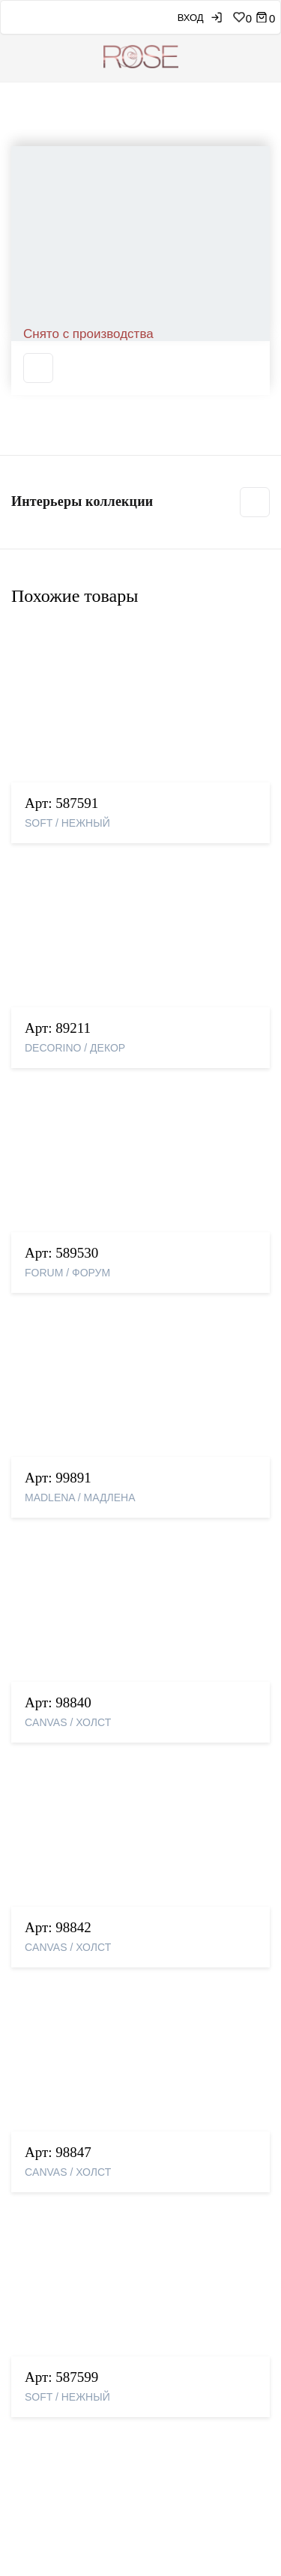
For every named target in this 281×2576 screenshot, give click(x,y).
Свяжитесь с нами (62, 2154)
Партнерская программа (80, 2379)
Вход (174, 17)
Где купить (44, 2129)
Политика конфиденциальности (98, 2285)
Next (269, 290)
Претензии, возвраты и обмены (98, 2236)
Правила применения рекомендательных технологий (122, 2316)
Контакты (41, 2104)
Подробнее (178, 1499)
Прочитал (222, 2432)
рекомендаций (129, 2517)
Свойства (37, 576)
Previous (11, 290)
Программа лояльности (76, 2261)
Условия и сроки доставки (84, 2211)
